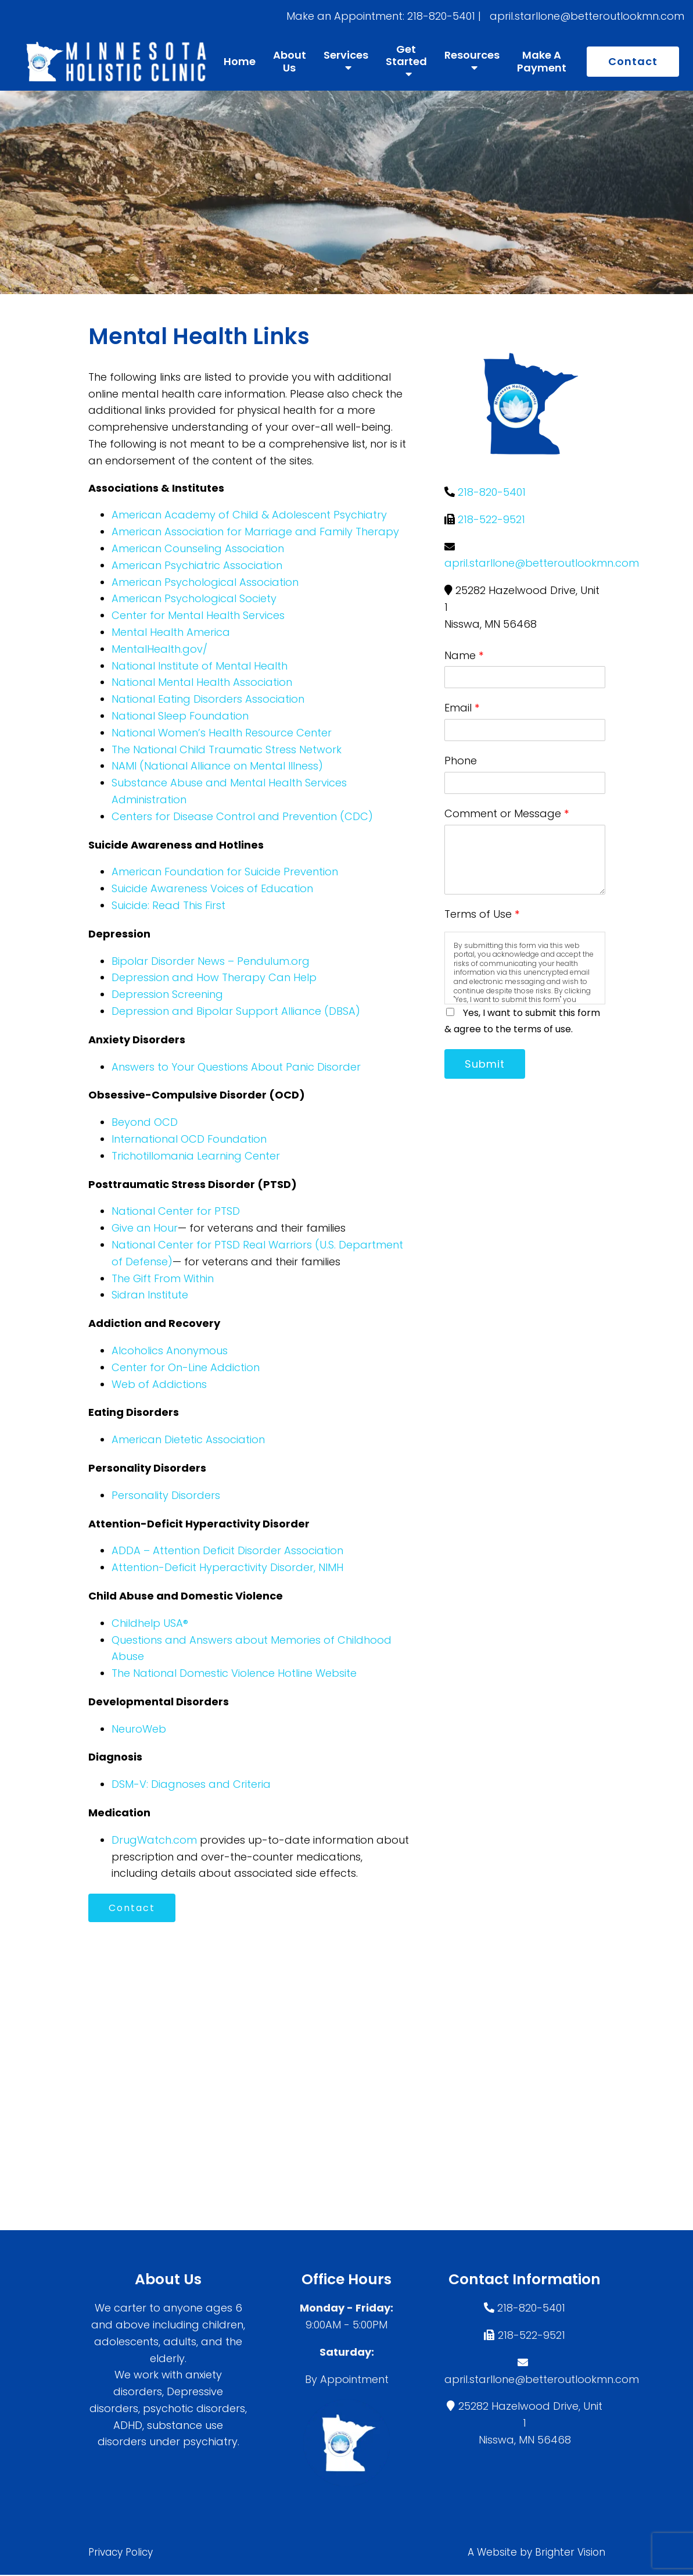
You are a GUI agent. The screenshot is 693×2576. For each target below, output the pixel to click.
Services (346, 55)
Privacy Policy (120, 2553)
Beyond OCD (145, 1122)
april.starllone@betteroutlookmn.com (541, 563)
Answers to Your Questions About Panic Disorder (238, 1067)
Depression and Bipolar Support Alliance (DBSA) (236, 1011)
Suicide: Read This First (168, 905)
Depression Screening (167, 994)
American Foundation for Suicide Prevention (225, 871)
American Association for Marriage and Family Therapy (255, 531)
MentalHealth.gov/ (159, 649)
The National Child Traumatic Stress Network (227, 749)
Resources (472, 55)
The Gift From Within (163, 1278)
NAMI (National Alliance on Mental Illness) (217, 766)
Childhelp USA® (150, 1623)
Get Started (406, 56)
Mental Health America (171, 632)
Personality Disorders (166, 1495)
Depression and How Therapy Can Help (214, 977)
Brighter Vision (570, 2553)
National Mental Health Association (202, 682)
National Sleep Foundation (180, 716)
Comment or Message (506, 813)
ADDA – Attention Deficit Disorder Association (227, 1550)
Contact (633, 61)
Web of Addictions (159, 1384)
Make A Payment (541, 61)
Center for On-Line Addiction (186, 1367)
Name (464, 655)
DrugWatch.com (154, 1840)
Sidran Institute (150, 1294)
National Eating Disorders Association (208, 699)
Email (462, 707)
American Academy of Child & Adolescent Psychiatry (249, 514)
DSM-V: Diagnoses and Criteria (191, 1784)
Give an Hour (145, 1228)
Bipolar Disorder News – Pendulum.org (211, 961)
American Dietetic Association (188, 1439)
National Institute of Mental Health (200, 666)
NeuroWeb (139, 1729)
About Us (289, 61)
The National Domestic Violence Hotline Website (234, 1673)
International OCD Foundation (189, 1139)
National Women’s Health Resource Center (222, 732)
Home (240, 61)
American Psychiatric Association (197, 565)
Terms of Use (482, 914)
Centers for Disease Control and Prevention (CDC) (242, 816)
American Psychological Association (205, 582)
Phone (460, 760)
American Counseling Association (198, 548)
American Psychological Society (194, 598)
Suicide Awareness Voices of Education (212, 888)
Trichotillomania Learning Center (196, 1156)
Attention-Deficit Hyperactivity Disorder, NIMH (227, 1567)
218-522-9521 (491, 519)
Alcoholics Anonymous (170, 1350)
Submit (486, 1064)
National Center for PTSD (176, 1211)
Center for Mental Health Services (198, 615)
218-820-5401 (492, 492)
